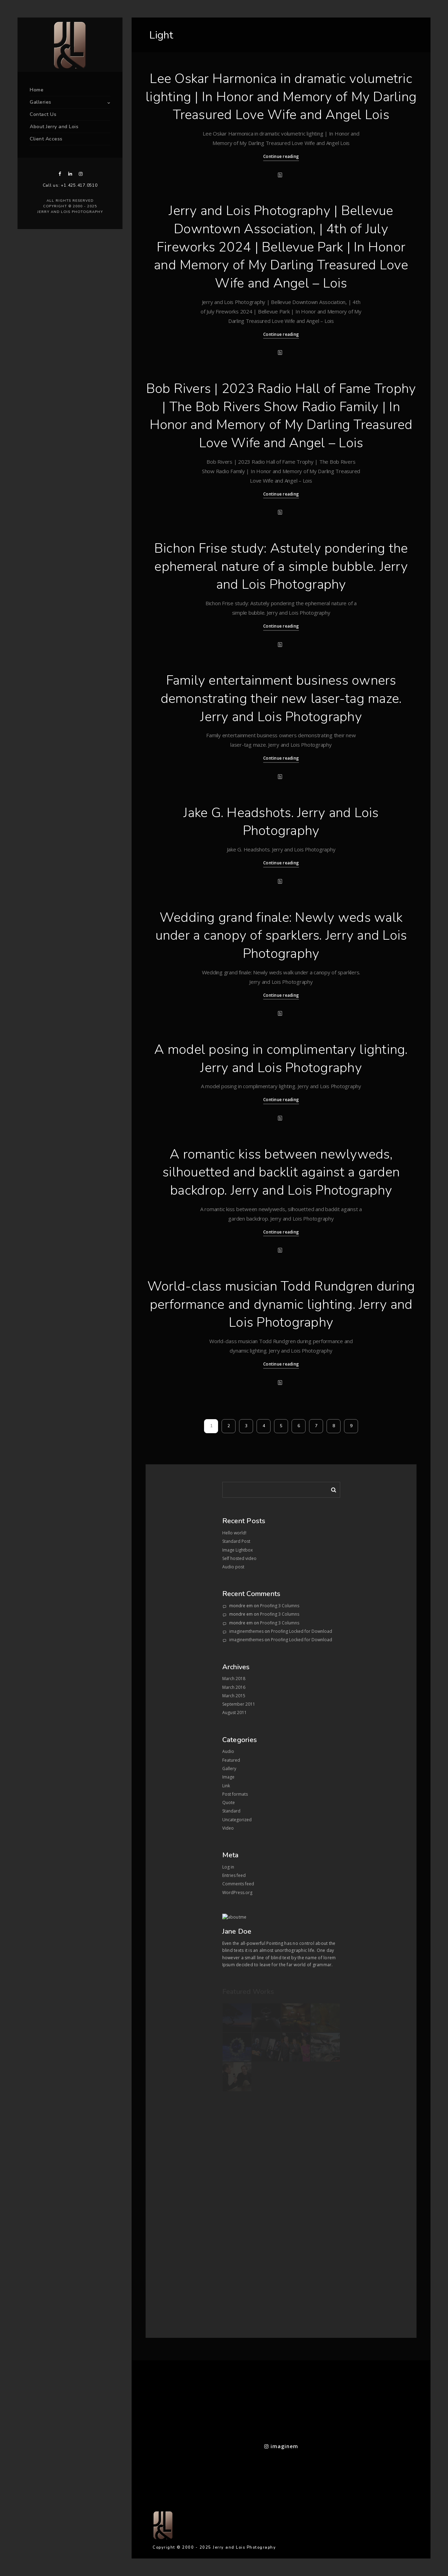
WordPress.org (237, 1892)
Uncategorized (237, 1820)
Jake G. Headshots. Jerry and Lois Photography (280, 822)
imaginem (281, 2446)
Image (228, 1777)
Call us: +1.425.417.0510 (70, 185)
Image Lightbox (237, 1550)
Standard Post (236, 1541)
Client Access (46, 139)
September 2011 (238, 1704)
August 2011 (234, 1712)
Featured (231, 1760)
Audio (228, 1751)
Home (36, 90)
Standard (231, 1811)
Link (226, 1786)
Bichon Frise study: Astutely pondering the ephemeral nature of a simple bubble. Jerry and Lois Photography (281, 566)
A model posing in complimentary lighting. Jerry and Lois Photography (280, 1059)
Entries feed (234, 1875)
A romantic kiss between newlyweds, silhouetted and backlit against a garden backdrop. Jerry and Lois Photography (281, 1172)
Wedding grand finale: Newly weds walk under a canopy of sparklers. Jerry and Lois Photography (281, 935)
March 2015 (233, 1696)
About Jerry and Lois (54, 126)
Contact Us (43, 114)
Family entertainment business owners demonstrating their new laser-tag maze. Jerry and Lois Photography (281, 698)
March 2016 (233, 1687)
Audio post (233, 1567)
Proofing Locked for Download (301, 1631)
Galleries (40, 102)
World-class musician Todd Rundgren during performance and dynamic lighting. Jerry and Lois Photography (281, 1304)
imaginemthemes (246, 1631)
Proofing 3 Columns (279, 1606)
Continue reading (281, 156)
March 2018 (233, 1678)
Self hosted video (239, 1558)
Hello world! (234, 1533)
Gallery (229, 1769)
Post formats (235, 1794)
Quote (228, 1802)
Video (228, 1828)
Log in (228, 1867)
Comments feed (238, 1884)
